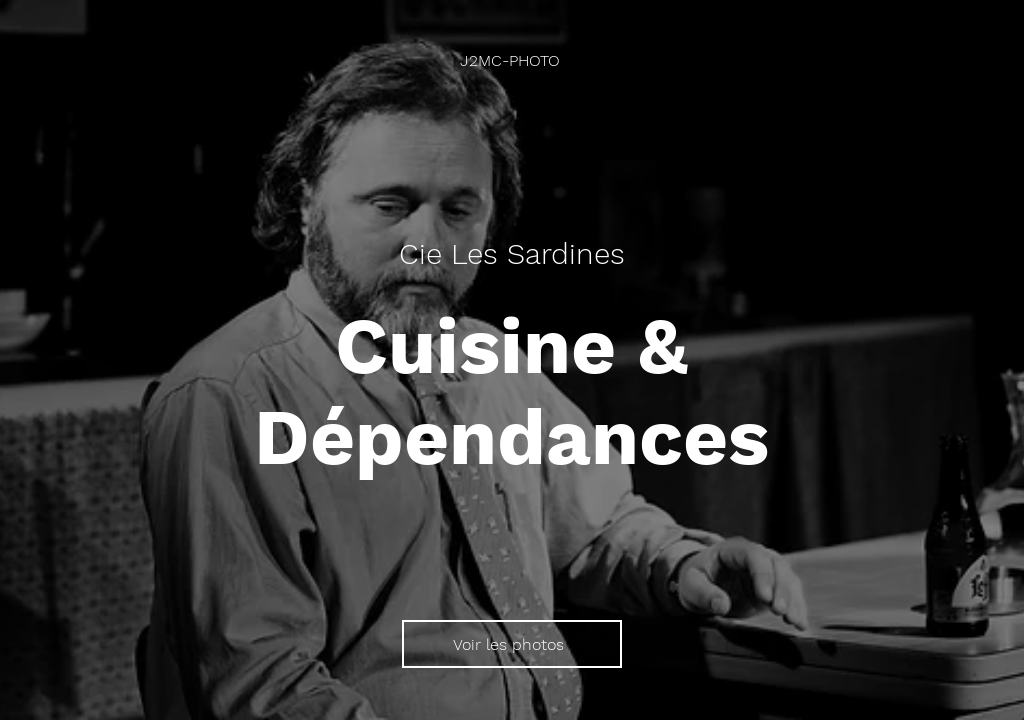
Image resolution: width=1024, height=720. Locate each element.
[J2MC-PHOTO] (512, 60)
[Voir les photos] (512, 644)
